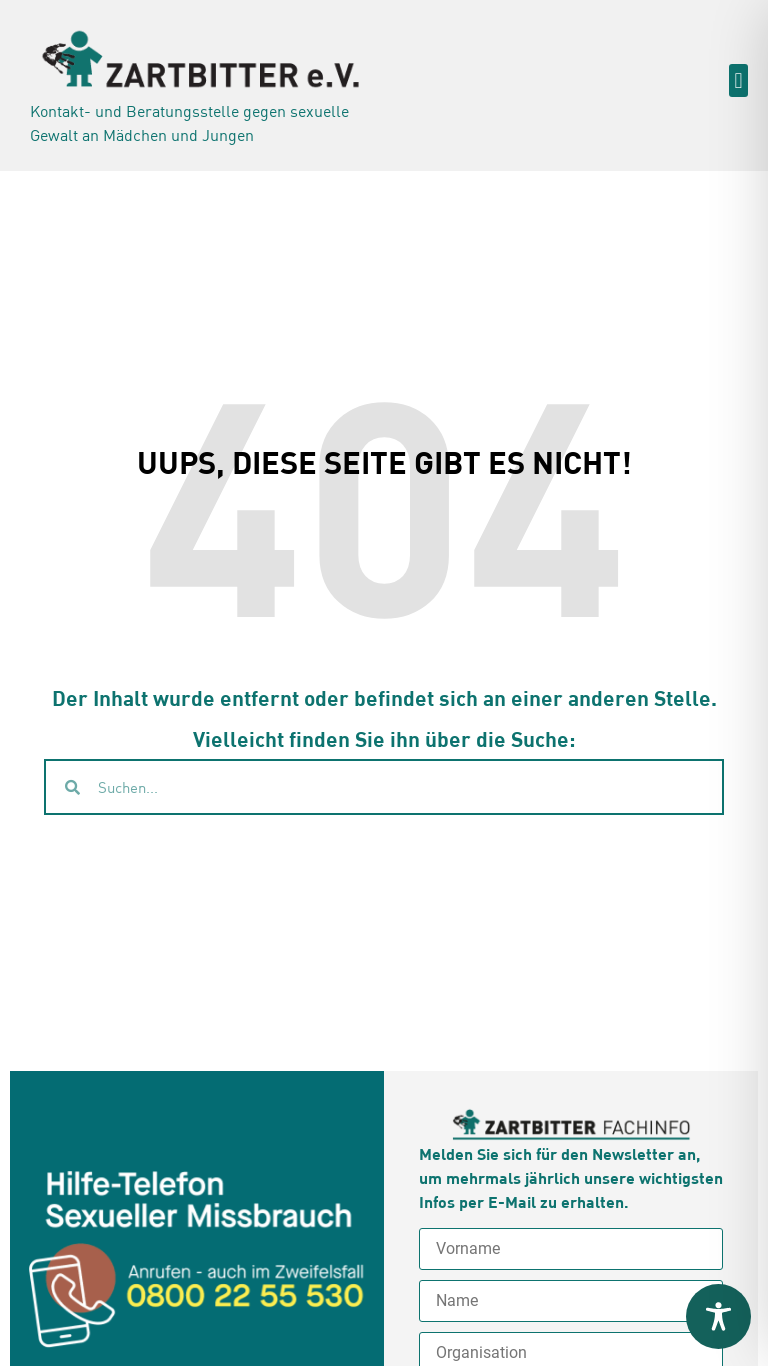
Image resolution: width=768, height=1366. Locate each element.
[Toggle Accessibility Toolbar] (718, 1316)
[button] (738, 80)
